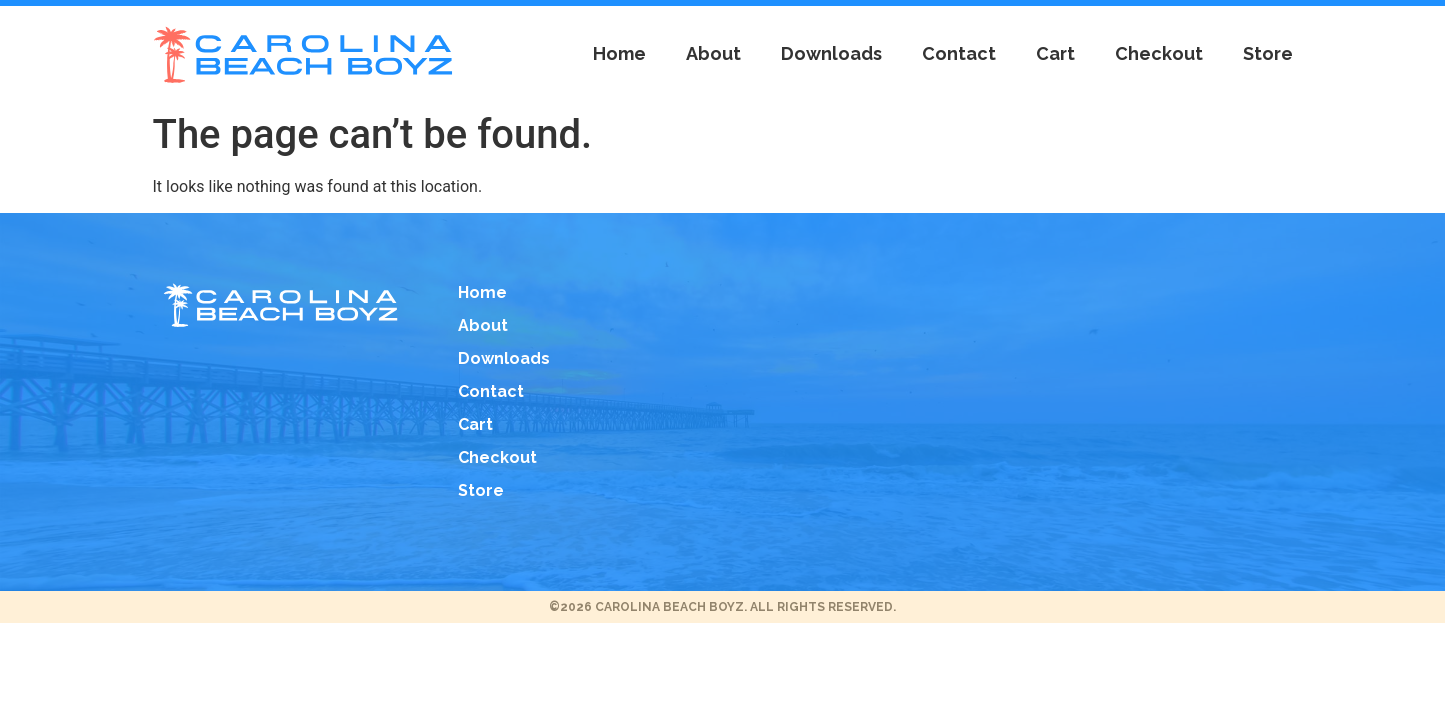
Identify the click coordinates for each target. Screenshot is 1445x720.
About (713, 54)
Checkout (1159, 54)
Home (619, 54)
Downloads (831, 54)
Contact (959, 54)
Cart (1055, 54)
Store (1268, 54)
